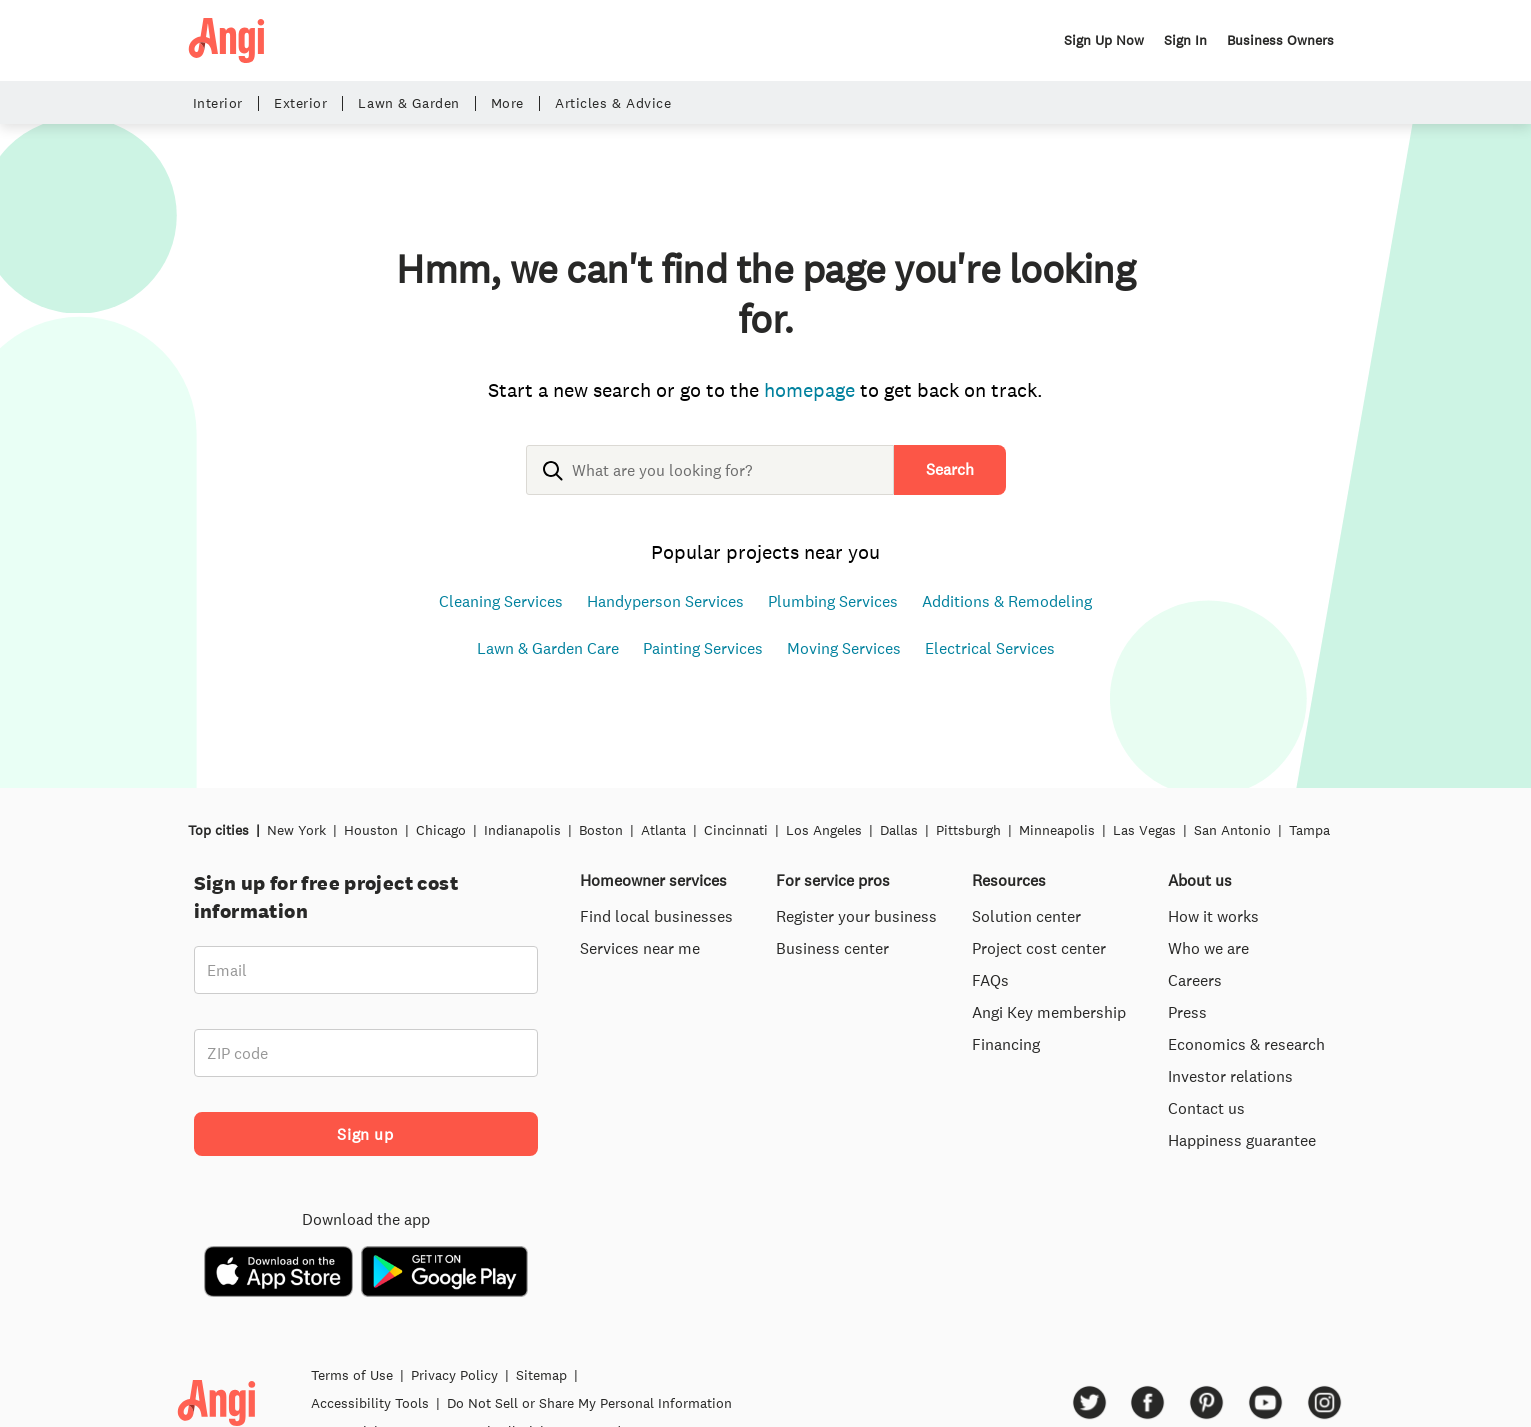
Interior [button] (218, 103)
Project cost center (1039, 948)
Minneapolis (1057, 830)
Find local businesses (656, 916)
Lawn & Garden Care (548, 648)
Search (950, 469)
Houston (371, 830)
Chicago (441, 830)
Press (1187, 1012)
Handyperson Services (665, 601)
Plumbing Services (833, 601)
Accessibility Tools (370, 1403)
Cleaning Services (501, 601)
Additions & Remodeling (1007, 601)
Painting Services (703, 648)
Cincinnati (736, 830)
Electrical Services (990, 648)
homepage (809, 389)
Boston (601, 830)
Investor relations (1230, 1076)
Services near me (640, 948)
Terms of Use (352, 1375)
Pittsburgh (968, 830)
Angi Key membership (1049, 1012)
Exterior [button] (300, 103)
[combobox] (710, 486)
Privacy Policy (454, 1375)
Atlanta (663, 830)
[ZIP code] (366, 1053)
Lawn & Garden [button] (408, 103)
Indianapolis (522, 830)
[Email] (366, 970)
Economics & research (1246, 1044)
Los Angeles (824, 830)
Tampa (1309, 830)
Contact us (1206, 1108)
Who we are (1208, 948)
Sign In (1185, 40)
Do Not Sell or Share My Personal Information (589, 1403)
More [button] (507, 103)
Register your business (856, 916)
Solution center (1026, 916)
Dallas (899, 830)
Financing (1006, 1044)
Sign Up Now (1104, 40)
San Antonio (1232, 830)
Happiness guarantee (1242, 1140)
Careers (1195, 980)
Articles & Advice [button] (613, 103)
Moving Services (844, 648)
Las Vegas (1144, 830)
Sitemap (541, 1375)
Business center (832, 948)
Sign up (365, 1134)
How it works (1213, 916)
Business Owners (1280, 40)
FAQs (990, 980)
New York (296, 830)
